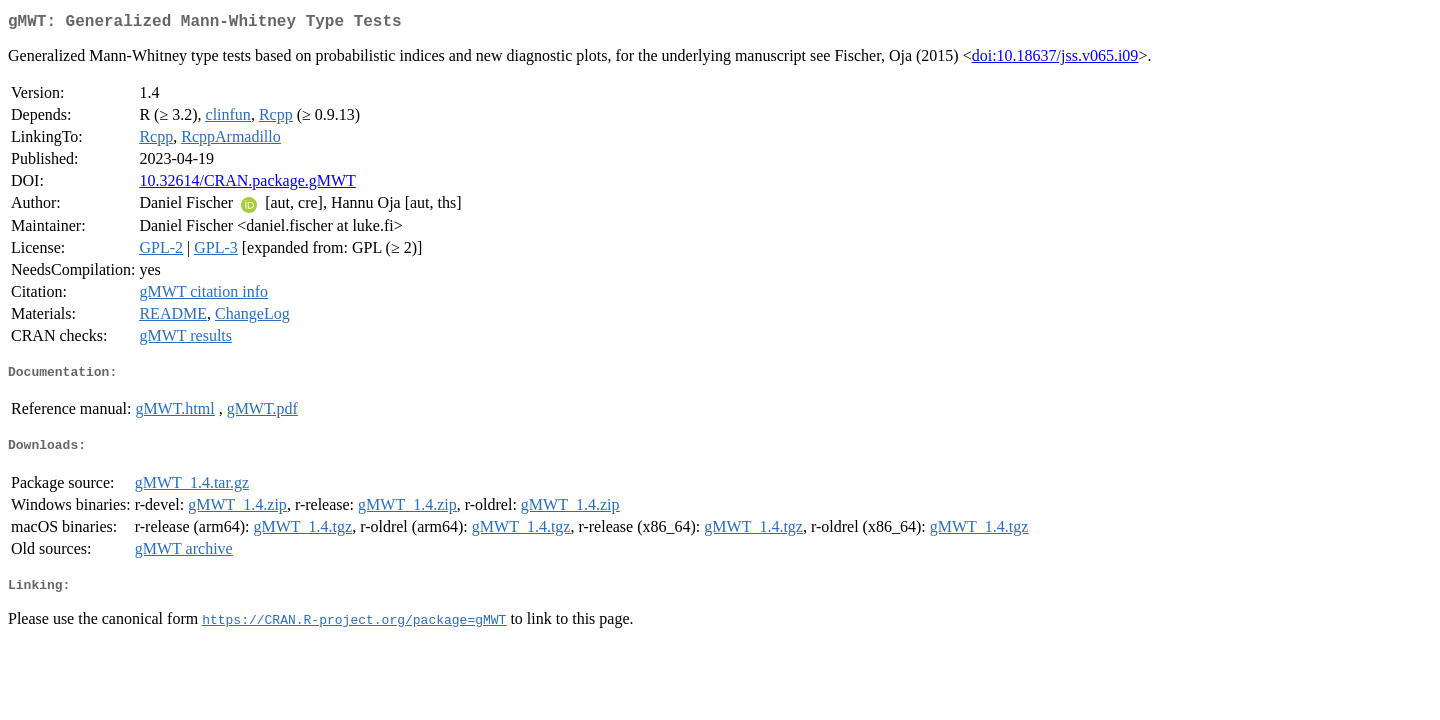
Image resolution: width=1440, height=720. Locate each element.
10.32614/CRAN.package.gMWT (247, 184)
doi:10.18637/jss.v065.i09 (1055, 59)
